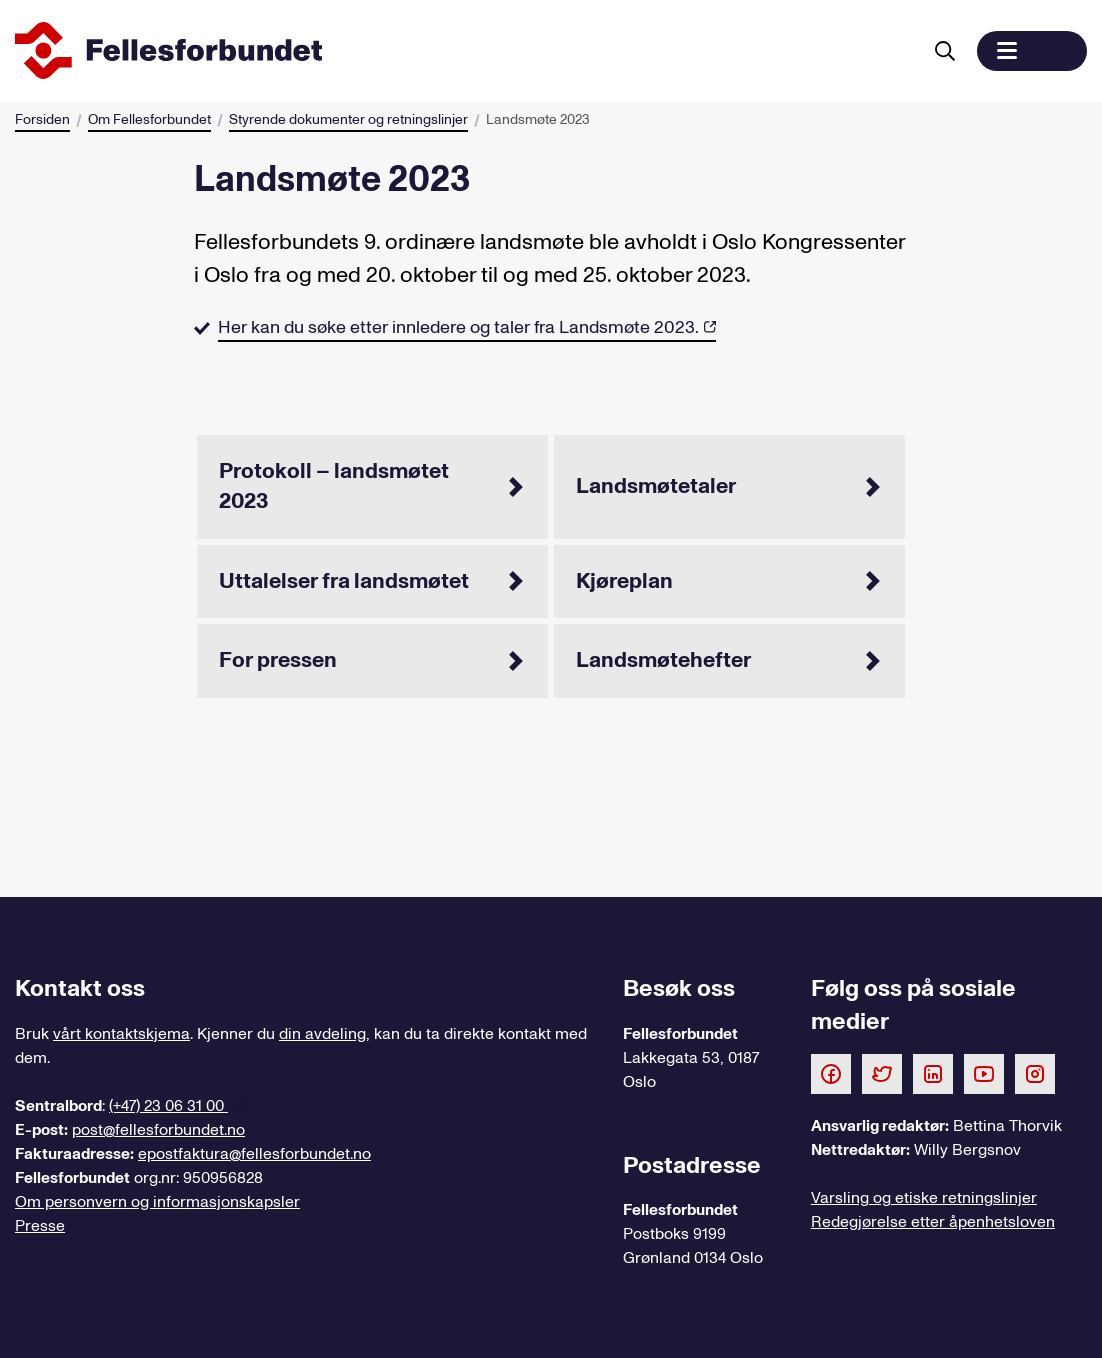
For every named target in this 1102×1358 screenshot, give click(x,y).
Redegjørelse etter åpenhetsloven (933, 1222)
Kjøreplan (729, 581)
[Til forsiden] (464, 51)
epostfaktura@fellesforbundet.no (254, 1154)
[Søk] (945, 51)
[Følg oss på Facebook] (831, 1073)
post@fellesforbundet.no (158, 1130)
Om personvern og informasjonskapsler (157, 1202)
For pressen (372, 660)
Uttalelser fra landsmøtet (372, 581)
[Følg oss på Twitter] (882, 1073)
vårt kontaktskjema (121, 1034)
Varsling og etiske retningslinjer (924, 1198)
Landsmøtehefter (729, 660)
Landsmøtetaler (729, 486)
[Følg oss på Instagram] (1035, 1073)
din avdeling (322, 1034)
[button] (1032, 51)
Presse (40, 1226)
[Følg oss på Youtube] (984, 1073)
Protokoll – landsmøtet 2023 (372, 486)
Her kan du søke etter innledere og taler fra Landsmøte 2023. (458, 327)
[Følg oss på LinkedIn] (933, 1073)
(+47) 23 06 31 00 (168, 1106)
